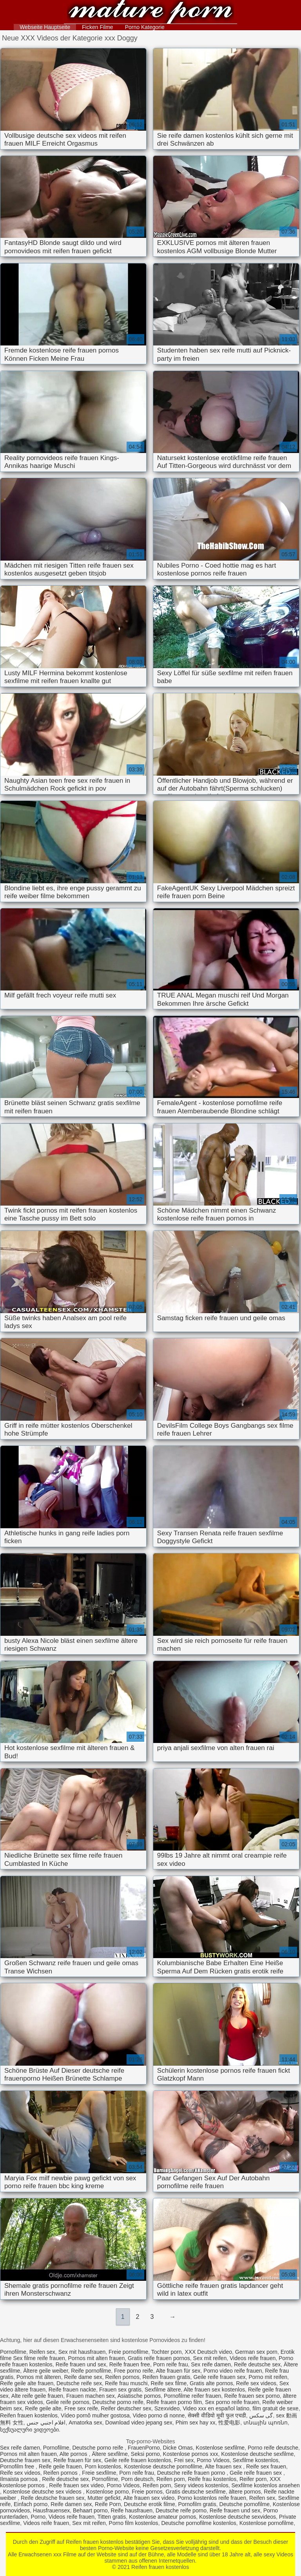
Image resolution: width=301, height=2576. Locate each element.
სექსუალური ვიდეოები (29, 2429)
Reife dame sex (83, 2377)
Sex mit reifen (210, 2358)
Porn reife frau (170, 2364)
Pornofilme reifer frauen (192, 2396)
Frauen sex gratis (120, 2389)
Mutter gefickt (103, 2498)
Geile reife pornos (68, 2402)
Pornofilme (13, 2352)
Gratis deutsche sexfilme (196, 2491)
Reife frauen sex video (76, 2485)
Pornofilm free (18, 2466)
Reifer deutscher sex (126, 2408)
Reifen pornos (122, 2377)
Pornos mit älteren (38, 2377)
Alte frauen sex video (148, 2498)
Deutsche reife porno (181, 2510)
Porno (38, 2517)
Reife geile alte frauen (26, 2383)
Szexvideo (167, 2408)
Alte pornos (74, 2454)
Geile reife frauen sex (219, 2377)
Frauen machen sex (90, 2396)
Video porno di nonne (159, 2415)
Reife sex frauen (266, 2466)
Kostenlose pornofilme (266, 2523)
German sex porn (256, 2352)
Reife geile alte (43, 2408)
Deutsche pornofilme (244, 2504)
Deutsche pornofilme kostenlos (198, 2523)
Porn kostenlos (103, 2466)
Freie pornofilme (128, 2352)
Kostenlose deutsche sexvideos (237, 2517)
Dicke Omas (178, 2447)
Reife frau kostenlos (212, 2479)
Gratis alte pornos (211, 2383)
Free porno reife (133, 2371)
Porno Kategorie (145, 27)
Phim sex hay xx (196, 2422)
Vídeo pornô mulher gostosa (95, 2415)
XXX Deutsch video (208, 2352)
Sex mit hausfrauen (82, 2352)
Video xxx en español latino (216, 2408)
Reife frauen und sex (81, 2364)
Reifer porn (253, 2479)
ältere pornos (245, 2491)
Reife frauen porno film (174, 2402)
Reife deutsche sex (257, 2364)
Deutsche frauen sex (25, 2460)
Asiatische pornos (139, 2396)
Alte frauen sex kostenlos (214, 2389)
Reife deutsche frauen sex (53, 2498)
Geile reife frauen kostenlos (137, 2460)
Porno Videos (213, 2460)
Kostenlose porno (107, 2491)
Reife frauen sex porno (252, 2396)
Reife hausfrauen (132, 2510)
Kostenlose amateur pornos (162, 2517)
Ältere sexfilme (110, 2454)
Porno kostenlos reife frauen (212, 2498)
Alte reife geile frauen (37, 2396)
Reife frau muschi (126, 2383)
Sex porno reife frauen (232, 2402)
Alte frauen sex (224, 2466)
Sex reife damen (211, 2364)
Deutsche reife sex (79, 2383)
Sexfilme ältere (163, 2389)
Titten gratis (112, 2517)
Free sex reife (81, 2408)
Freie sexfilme (99, 2473)
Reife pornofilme (91, 2371)
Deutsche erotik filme (149, 2504)
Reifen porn (170, 2479)
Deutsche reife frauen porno (192, 2473)
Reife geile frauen (60, 2466)
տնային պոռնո (265, 2422)
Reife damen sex (71, 2504)
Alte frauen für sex (178, 2371)
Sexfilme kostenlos (256, 2460)
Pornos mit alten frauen (96, 2358)
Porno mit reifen (267, 2377)
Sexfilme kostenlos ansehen (265, 2485)
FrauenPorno (144, 2447)
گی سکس (261, 2415)
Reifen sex (42, 2352)
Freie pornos (147, 2491)
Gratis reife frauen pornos (159, 2358)
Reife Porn (108, 2504)
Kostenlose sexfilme (220, 2447)
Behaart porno (90, 2510)
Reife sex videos (256, 2383)
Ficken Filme (97, 27)
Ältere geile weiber (45, 2371)
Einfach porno (30, 2504)
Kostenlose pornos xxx (190, 2454)
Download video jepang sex (138, 2422)
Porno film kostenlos (133, 2523)
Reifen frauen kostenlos (150, 13)
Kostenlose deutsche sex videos (43, 2491)
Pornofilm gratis (197, 2504)
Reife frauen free (129, 2364)
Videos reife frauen (253, 2358)
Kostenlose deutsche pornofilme (163, 2466)
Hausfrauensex (51, 2510)
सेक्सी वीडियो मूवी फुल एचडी (217, 2415)
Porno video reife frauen (232, 2371)
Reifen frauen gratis (166, 2377)
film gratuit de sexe (275, 2408)
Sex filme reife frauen (39, 2358)
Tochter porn (166, 2352)
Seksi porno (145, 2454)
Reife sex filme (168, 2383)
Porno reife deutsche (273, 2447)
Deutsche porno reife (117, 2402)
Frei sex (184, 2460)
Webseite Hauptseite (45, 27)
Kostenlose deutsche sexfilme (257, 2454)
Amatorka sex (85, 2422)
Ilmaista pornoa (19, 2479)
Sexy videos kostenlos (201, 2485)
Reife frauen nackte (72, 2389)
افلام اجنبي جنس (46, 2422)
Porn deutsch (137, 2479)
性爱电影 (229, 2422)
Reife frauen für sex (77, 2460)
